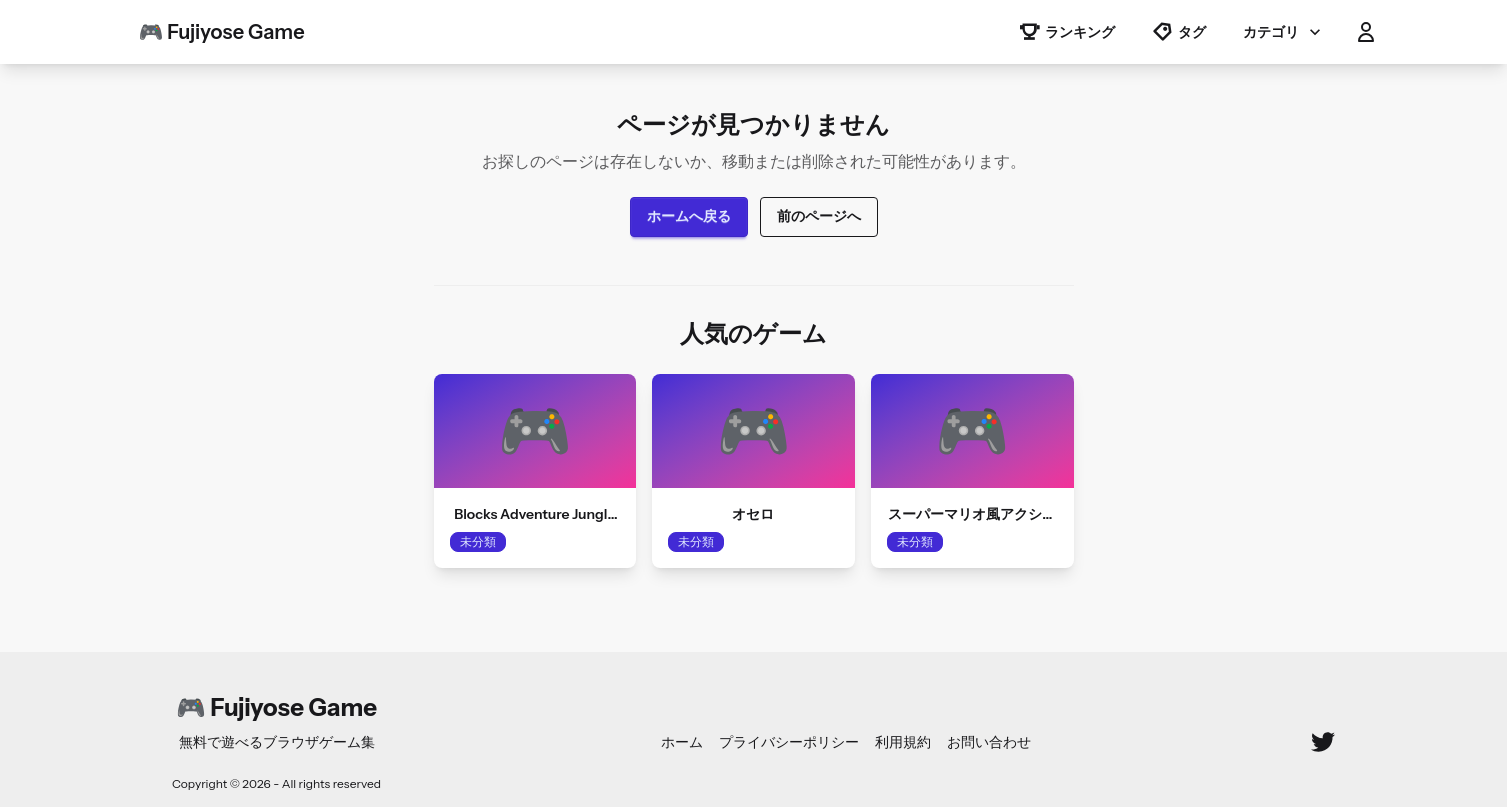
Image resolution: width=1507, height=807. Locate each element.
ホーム (682, 742)
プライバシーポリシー (789, 742)
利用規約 (903, 742)
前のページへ (819, 216)
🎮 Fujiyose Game (222, 32)
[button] (1366, 32)
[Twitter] (1323, 742)
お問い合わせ (989, 742)
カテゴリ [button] (1284, 32)
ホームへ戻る (689, 216)
